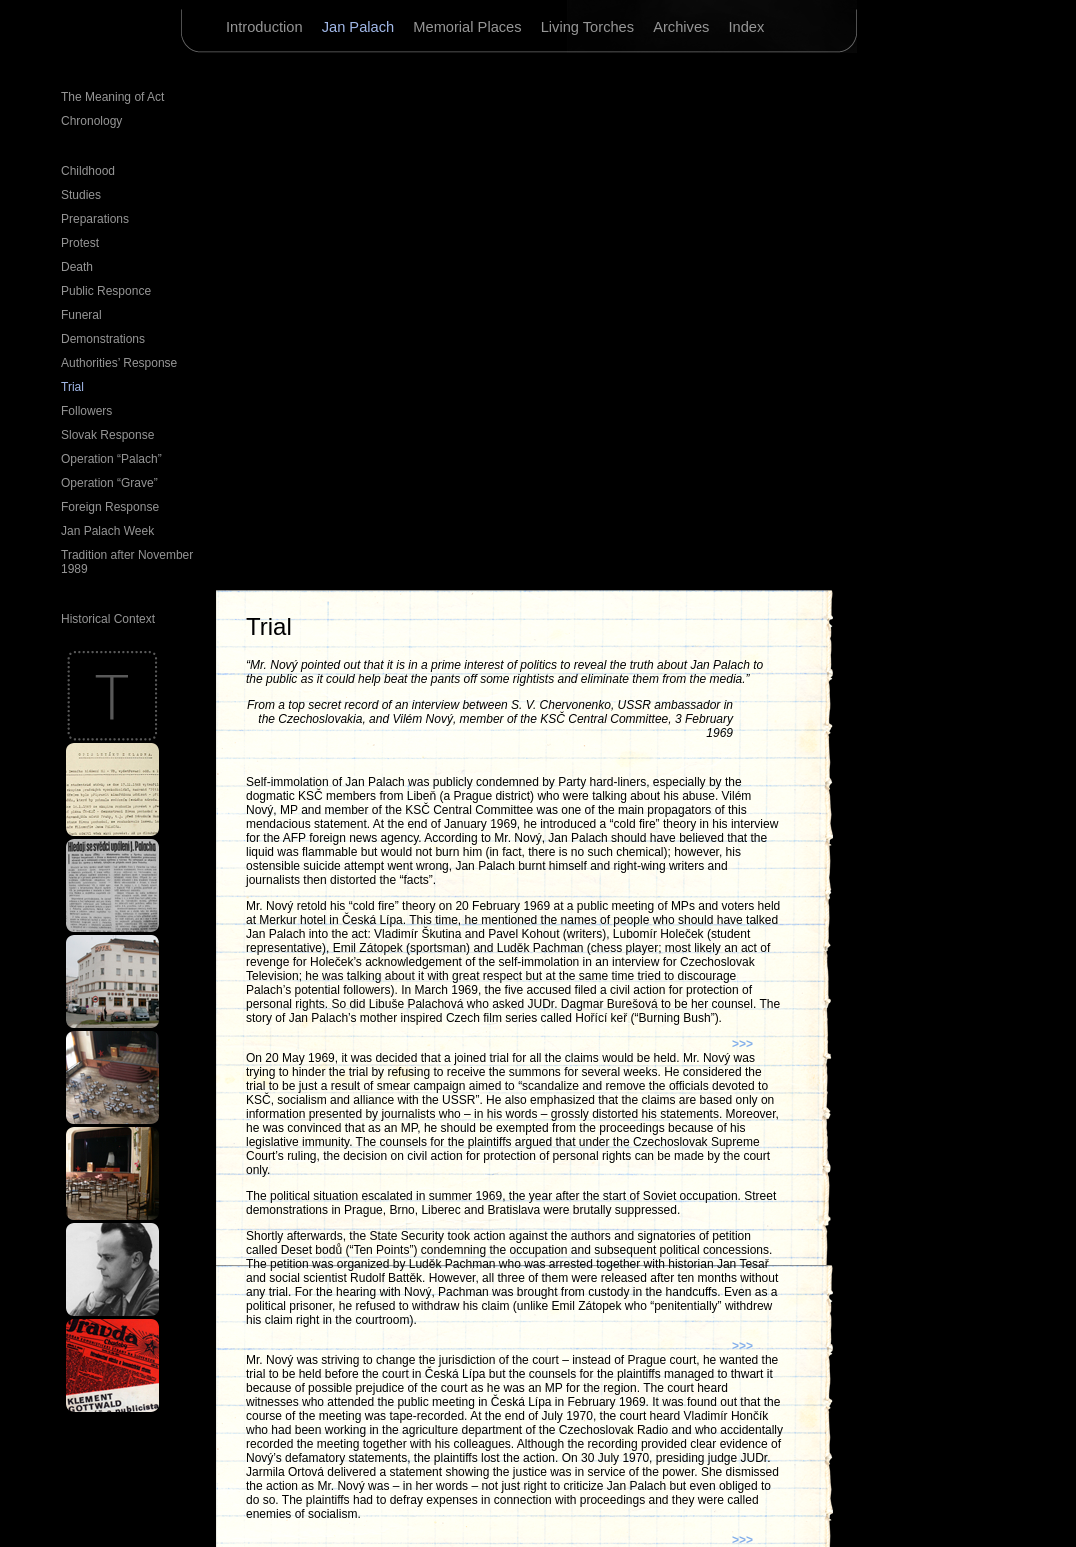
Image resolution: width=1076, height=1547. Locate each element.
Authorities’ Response (119, 363)
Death (77, 267)
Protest (80, 243)
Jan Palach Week (107, 531)
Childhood (88, 171)
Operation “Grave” (109, 483)
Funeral (81, 315)
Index (746, 27)
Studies (81, 195)
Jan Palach (360, 27)
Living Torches (590, 27)
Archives (683, 27)
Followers (86, 411)
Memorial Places (469, 27)
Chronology (91, 121)
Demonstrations (103, 339)
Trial (72, 387)
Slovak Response (107, 435)
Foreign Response (110, 507)
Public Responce (106, 291)
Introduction (266, 27)
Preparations (95, 219)
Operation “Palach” (111, 459)
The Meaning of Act (112, 97)
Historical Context (108, 619)
